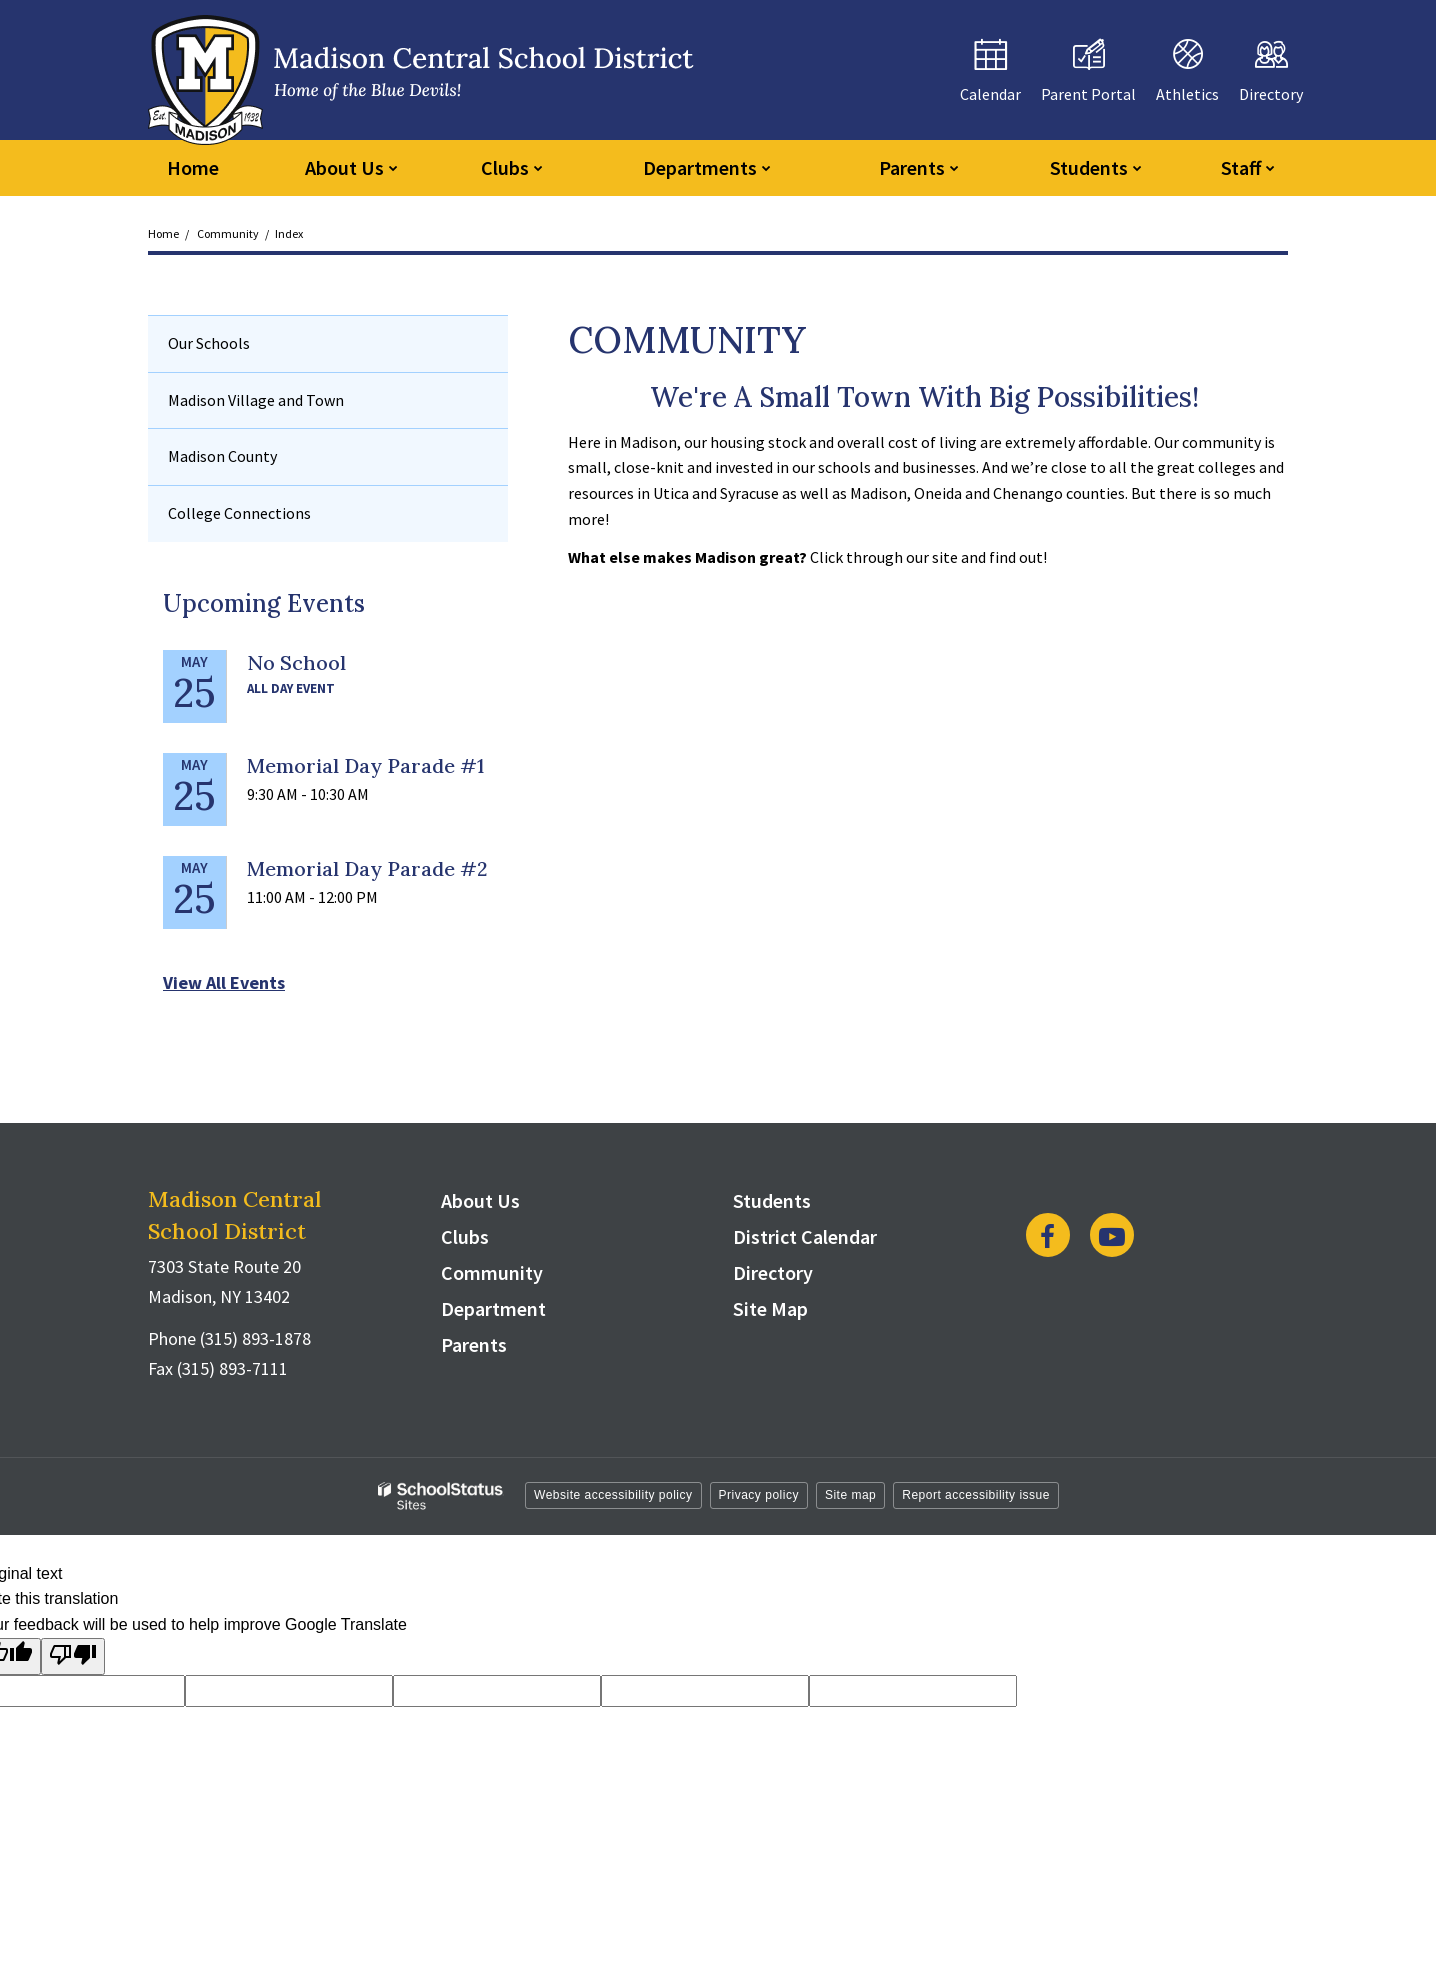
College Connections (239, 513)
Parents (474, 1344)
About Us (480, 1200)
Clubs (465, 1236)
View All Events (224, 982)
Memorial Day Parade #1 (365, 765)
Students (772, 1200)
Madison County (222, 456)
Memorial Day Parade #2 (367, 868)
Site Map (770, 1308)
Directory (773, 1272)
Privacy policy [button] (759, 1495)
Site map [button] (850, 1495)
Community (228, 233)
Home (163, 233)
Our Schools (209, 343)
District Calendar (805, 1236)
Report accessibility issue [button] (976, 1495)
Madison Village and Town (256, 400)
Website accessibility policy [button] (613, 1495)
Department (493, 1308)
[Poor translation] (73, 1657)
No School (296, 662)
